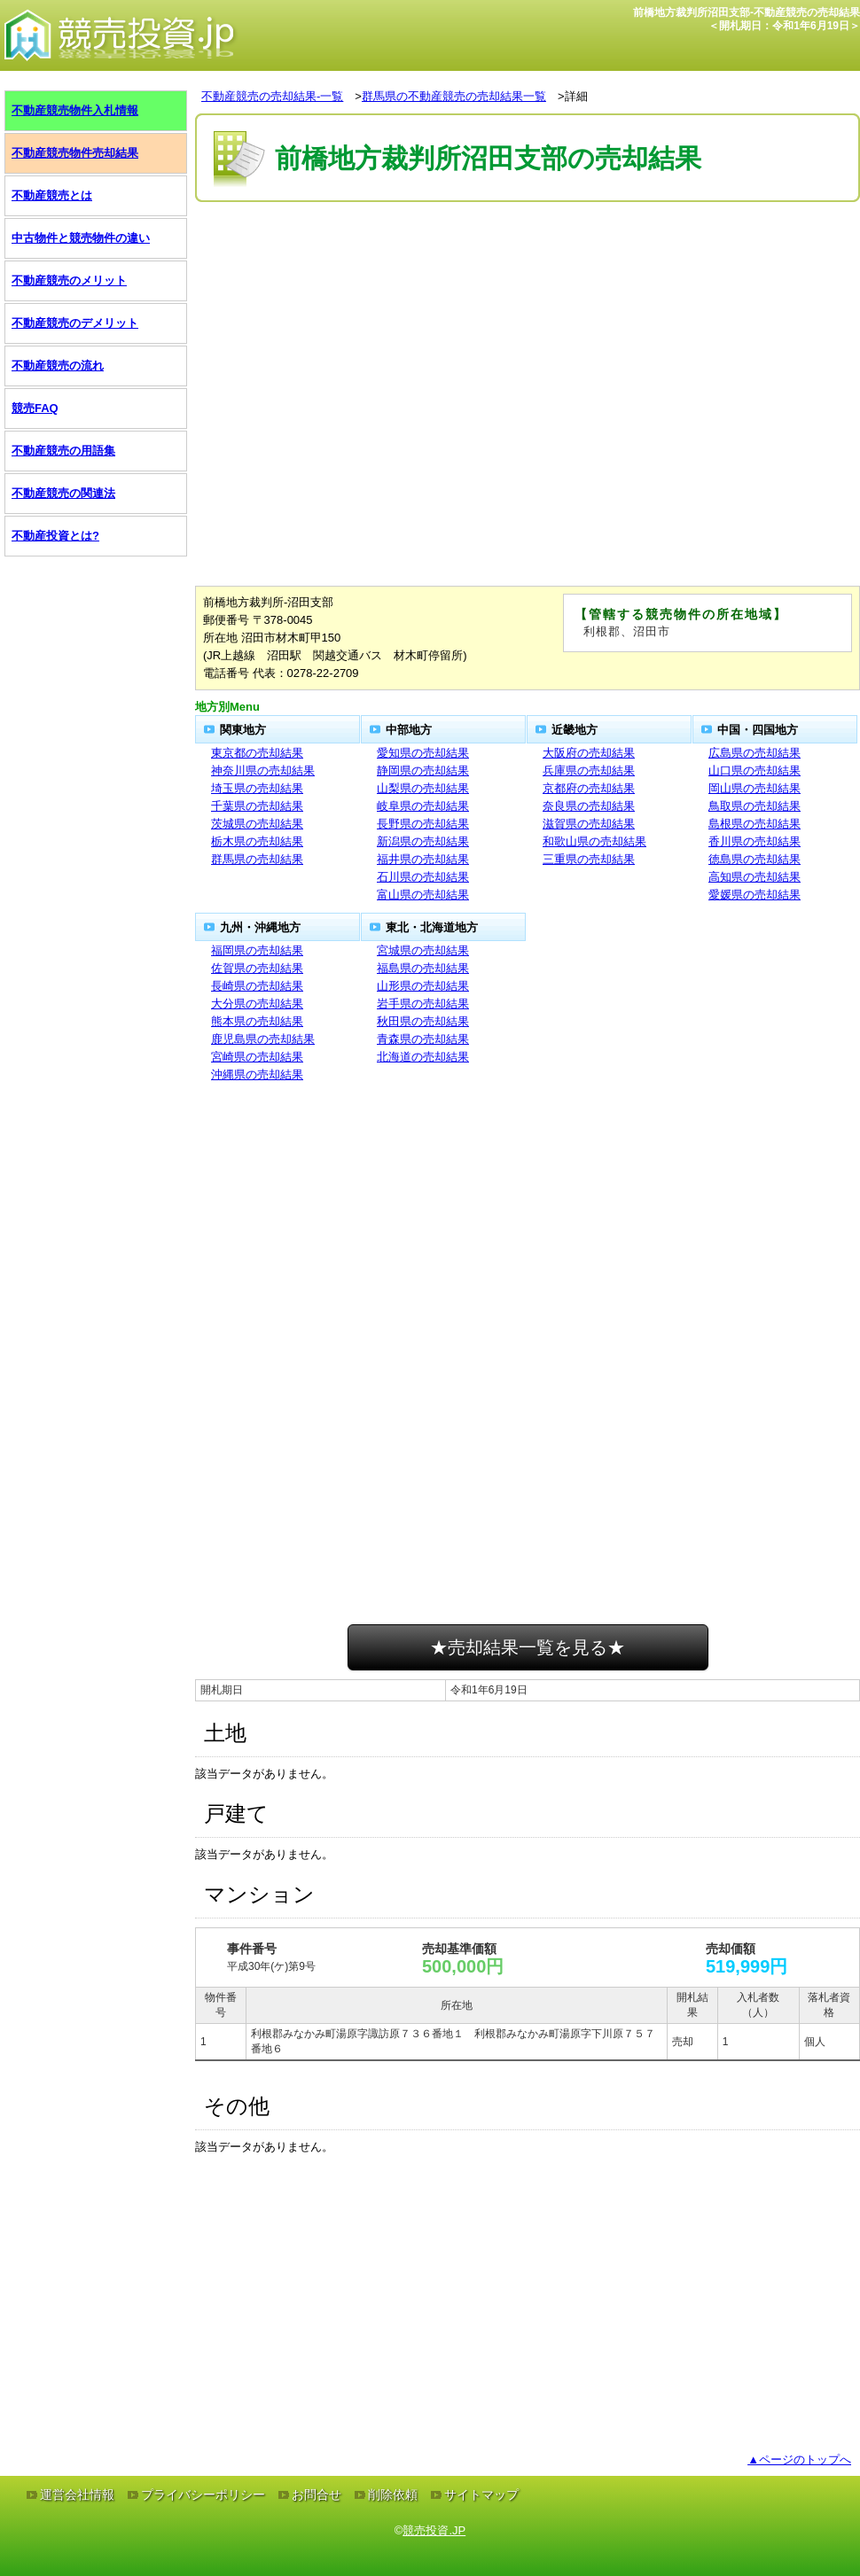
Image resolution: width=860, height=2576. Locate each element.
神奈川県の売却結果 (263, 770)
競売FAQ (35, 408)
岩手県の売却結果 (423, 1003)
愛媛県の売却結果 (754, 894)
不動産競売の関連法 (63, 493)
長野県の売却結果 (423, 823)
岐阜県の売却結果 (423, 806)
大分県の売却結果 (257, 1003)
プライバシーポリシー (203, 2494)
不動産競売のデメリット (75, 323)
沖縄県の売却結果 (257, 1074)
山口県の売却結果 (754, 770)
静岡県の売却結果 (423, 770)
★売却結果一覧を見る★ (527, 1647)
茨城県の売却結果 (257, 823)
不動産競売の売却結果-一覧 (272, 96)
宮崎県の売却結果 (257, 1056)
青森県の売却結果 (423, 1039)
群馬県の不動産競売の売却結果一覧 (454, 96)
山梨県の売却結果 (423, 788)
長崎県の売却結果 (257, 985)
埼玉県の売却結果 (257, 788)
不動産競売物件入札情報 (75, 110)
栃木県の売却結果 (257, 841)
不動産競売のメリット (69, 280)
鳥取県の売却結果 (754, 806)
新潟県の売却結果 (423, 841)
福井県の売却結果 (423, 859)
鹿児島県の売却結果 (263, 1039)
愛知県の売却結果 (423, 752)
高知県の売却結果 (754, 876)
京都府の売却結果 (589, 788)
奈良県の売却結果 (589, 806)
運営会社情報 (77, 2494)
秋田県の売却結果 (423, 1021)
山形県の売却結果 (423, 985)
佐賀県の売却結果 (257, 968)
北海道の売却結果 (423, 1056)
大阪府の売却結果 (589, 752)
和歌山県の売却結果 (594, 841)
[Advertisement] (527, 260)
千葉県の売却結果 (257, 806)
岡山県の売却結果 (754, 788)
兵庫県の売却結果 (589, 770)
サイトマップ (481, 2494)
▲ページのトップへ (799, 2459)
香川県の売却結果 (754, 841)
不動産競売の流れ (58, 365)
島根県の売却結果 (754, 823)
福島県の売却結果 (423, 968)
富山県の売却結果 (423, 894)
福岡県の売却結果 (257, 950)
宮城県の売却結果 (423, 950)
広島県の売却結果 (754, 752)
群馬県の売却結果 (257, 859)
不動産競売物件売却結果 (75, 153)
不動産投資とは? (55, 535)
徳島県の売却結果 (754, 859)
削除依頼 (393, 2494)
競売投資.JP (434, 2530)
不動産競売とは (52, 195)
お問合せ (316, 2494)
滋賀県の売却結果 (589, 823)
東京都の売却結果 (257, 752)
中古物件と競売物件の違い (81, 238)
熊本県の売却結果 (257, 1021)
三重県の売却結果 (589, 859)
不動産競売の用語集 (63, 450)
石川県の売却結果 (423, 876)
